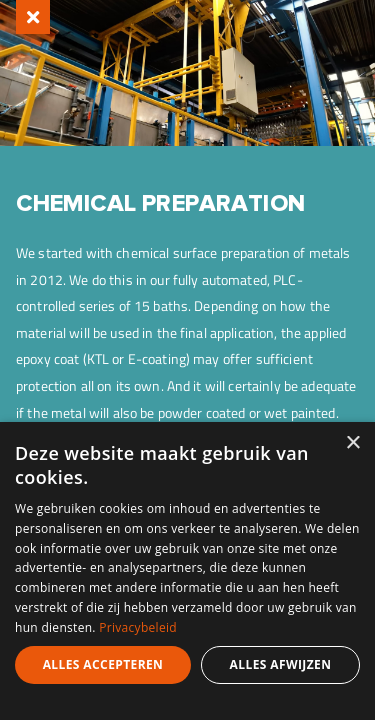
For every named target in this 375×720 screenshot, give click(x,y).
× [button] (352, 443)
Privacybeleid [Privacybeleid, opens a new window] (138, 627)
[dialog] (187, 571)
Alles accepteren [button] (103, 664)
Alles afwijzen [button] (281, 664)
